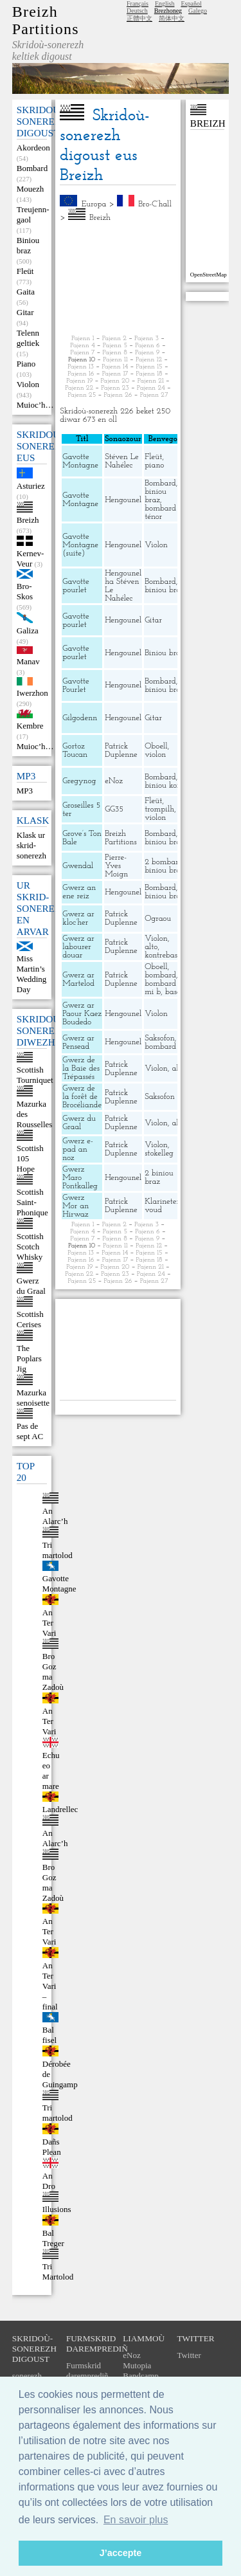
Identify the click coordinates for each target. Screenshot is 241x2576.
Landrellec (60, 1809)
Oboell (156, 746)
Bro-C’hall (155, 204)
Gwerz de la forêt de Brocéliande (82, 1096)
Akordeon (33, 147)
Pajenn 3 (146, 338)
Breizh (28, 520)
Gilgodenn (79, 718)
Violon (28, 384)
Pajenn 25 (81, 395)
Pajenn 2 (114, 338)
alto (151, 947)
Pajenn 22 (79, 388)
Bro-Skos (25, 591)
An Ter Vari (49, 1623)
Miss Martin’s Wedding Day (32, 974)
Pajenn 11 (115, 359)
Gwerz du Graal (31, 1286)
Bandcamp (141, 2376)
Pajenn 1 (82, 338)
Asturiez (31, 486)
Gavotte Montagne (59, 1583)
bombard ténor (160, 512)
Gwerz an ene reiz (79, 892)
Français (137, 3)
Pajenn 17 (115, 373)
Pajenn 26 (117, 395)
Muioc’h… (35, 405)
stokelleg (159, 1153)
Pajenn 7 (83, 352)
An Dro (48, 2181)
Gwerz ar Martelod (78, 979)
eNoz (114, 781)
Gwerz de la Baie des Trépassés (81, 1068)
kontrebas (161, 955)
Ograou (158, 918)
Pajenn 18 (149, 373)
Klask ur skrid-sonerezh (31, 845)
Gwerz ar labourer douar (78, 946)
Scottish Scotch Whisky (30, 1246)
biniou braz (155, 495)
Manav (28, 661)
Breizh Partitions (45, 20)
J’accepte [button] (121, 2553)
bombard (160, 975)
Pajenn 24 (151, 388)
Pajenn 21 (151, 381)
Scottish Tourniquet (35, 1075)
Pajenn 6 (147, 345)
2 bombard (164, 862)
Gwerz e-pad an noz (77, 1149)
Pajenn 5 (115, 345)
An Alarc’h (55, 1516)
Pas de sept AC (30, 1431)
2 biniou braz (159, 1177)
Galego (197, 10)
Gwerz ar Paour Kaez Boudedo (82, 1013)
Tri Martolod (57, 2271)
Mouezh (30, 189)
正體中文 (139, 18)
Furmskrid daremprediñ (87, 2371)
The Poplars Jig (29, 1358)
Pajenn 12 (149, 359)
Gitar (25, 312)
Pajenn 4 (82, 345)
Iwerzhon (32, 693)
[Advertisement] (117, 278)
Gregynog (79, 781)
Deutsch (137, 10)
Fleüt (25, 271)
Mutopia (137, 2365)
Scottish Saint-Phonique (32, 1202)
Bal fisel (49, 2035)
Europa (94, 204)
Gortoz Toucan (74, 750)
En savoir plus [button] (135, 2519)
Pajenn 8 (115, 352)
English (165, 3)
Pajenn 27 (154, 395)
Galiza (28, 630)
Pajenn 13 (80, 366)
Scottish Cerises (30, 1319)
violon (155, 754)
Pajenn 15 (149, 366)
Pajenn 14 (115, 366)
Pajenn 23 (115, 388)
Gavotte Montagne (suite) (80, 545)
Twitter (189, 2355)
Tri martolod (57, 1550)
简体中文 (171, 18)
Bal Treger (53, 2238)
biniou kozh (165, 785)
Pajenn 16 (80, 373)
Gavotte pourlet (75, 585)
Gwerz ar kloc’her (78, 918)
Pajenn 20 (115, 381)
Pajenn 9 (147, 352)
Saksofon (160, 1038)
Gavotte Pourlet (75, 685)
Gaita (26, 291)
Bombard (32, 168)
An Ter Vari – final (50, 1986)
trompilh (159, 809)
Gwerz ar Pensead (78, 1042)
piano (154, 465)
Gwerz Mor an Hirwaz (75, 1206)
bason (175, 992)
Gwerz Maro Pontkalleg (80, 1177)
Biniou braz (28, 245)
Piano (26, 363)
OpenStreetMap (208, 274)
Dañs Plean (51, 2147)
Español (191, 3)
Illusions (56, 2209)
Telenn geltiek (28, 338)
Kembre (30, 725)
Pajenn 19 (79, 381)
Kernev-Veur (30, 558)
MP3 (25, 790)
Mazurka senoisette (33, 1398)
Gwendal (77, 866)
